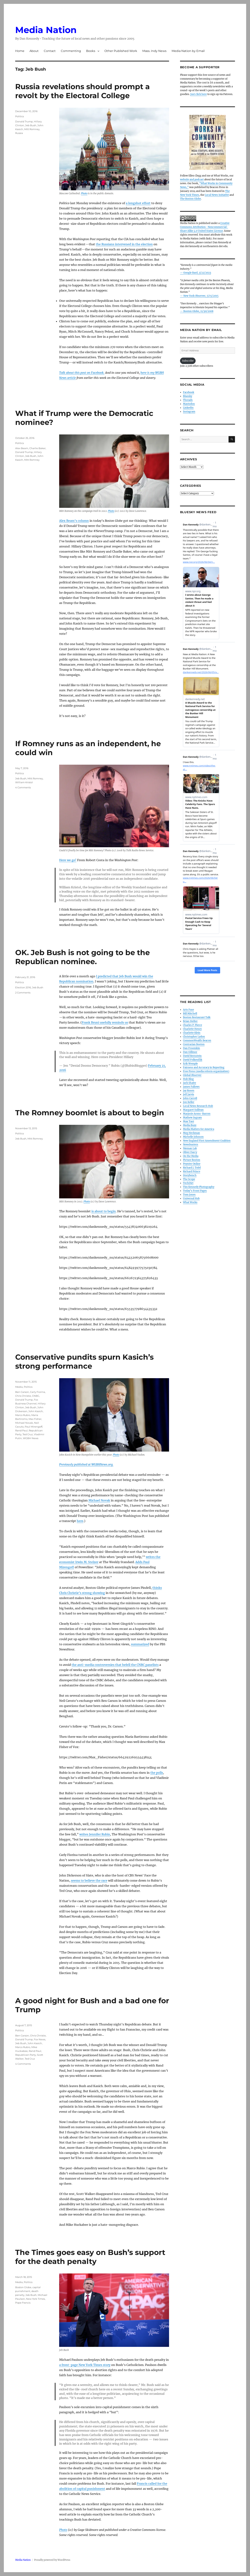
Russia (19, 133)
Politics (19, 116)
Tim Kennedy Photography (198, 1186)
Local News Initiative (217, 194)
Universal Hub (191, 1198)
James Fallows (191, 1086)
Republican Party (25, 2054)
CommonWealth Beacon (197, 1040)
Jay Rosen (188, 1090)
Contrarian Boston (194, 1044)
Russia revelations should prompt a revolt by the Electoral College (82, 91)
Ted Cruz (28, 1434)
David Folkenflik (192, 1059)
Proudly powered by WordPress (52, 2560)
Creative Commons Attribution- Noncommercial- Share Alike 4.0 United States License (204, 227)
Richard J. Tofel (192, 1167)
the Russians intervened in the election (124, 244)
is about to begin (103, 1211)
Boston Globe (23, 2287)
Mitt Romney (32, 129)
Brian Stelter (190, 1021)
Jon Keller (188, 1102)
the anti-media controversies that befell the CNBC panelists (115, 1665)
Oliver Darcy (190, 1152)
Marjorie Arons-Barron (196, 1113)
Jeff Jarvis (188, 1094)
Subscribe (188, 360)
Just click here (198, 94)
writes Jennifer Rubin (94, 1834)
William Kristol (24, 782)
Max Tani (188, 1121)
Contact (50, 51)
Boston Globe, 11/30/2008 (198, 311)
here (80, 1521)
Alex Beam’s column (74, 521)
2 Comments (22, 992)
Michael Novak (99, 1500)
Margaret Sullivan (193, 1109)
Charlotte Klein (191, 1032)
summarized (140, 1644)
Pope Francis (22, 2302)
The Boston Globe (190, 198)
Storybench (190, 1175)
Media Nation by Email (188, 51)
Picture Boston (191, 1160)
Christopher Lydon (194, 1036)
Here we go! (67, 860)
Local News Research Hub (198, 1106)
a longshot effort (138, 203)
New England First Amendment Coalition (207, 1140)
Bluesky (187, 396)
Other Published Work (120, 51)
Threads (188, 400)
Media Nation (46, 30)
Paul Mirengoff (33, 1426)
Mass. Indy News (154, 51)
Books (90, 51)
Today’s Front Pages (195, 1190)
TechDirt (188, 1183)
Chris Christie (23, 1395)
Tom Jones (189, 1194)
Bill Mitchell (190, 1013)
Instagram (189, 411)
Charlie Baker (37, 448)
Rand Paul (21, 1430)
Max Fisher (35, 1418)
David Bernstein (192, 1055)
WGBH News (30, 1438)
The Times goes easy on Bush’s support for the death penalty (90, 2257)
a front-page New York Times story (84, 2365)
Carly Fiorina (37, 1391)
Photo (84, 193)
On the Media (190, 1156)
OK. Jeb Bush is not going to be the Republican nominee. (82, 957)
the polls (156, 1772)
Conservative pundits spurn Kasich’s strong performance (84, 1361)
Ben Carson (22, 1391)
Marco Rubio (22, 1415)
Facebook (188, 392)
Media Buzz (189, 1125)
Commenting (71, 51)
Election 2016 (23, 987)
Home (19, 51)
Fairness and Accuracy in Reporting (203, 1067)
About (34, 51)
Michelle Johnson (193, 1136)
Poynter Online (191, 1163)
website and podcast (192, 179)
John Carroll (190, 1098)
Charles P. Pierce (192, 1025)
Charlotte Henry (192, 1029)
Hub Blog (188, 1079)
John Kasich (35, 1411)
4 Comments (23, 787)
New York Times (35, 2298)
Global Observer (192, 1075)
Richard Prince (191, 1171)
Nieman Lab (190, 1148)
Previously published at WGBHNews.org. (86, 1464)
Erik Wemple (190, 1063)
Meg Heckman (191, 1133)
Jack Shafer (189, 1082)
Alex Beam (21, 448)
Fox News (39, 2039)
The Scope (189, 1179)
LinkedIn (188, 407)
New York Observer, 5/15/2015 (200, 295)
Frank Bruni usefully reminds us (105, 1022)
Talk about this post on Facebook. (81, 372)
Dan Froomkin (191, 1048)
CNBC (35, 1395)
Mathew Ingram (192, 1117)
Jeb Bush (30, 125)
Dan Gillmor (190, 1052)
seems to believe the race (89, 1880)
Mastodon (189, 403)
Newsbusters (190, 1144)
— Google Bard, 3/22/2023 (195, 272)
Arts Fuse (188, 1009)
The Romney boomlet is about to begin (89, 1112)
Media (19, 1386)
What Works (190, 1202)
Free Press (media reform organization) (206, 1071)
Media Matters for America (198, 1129)
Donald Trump (24, 121)
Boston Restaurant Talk (196, 1017)
